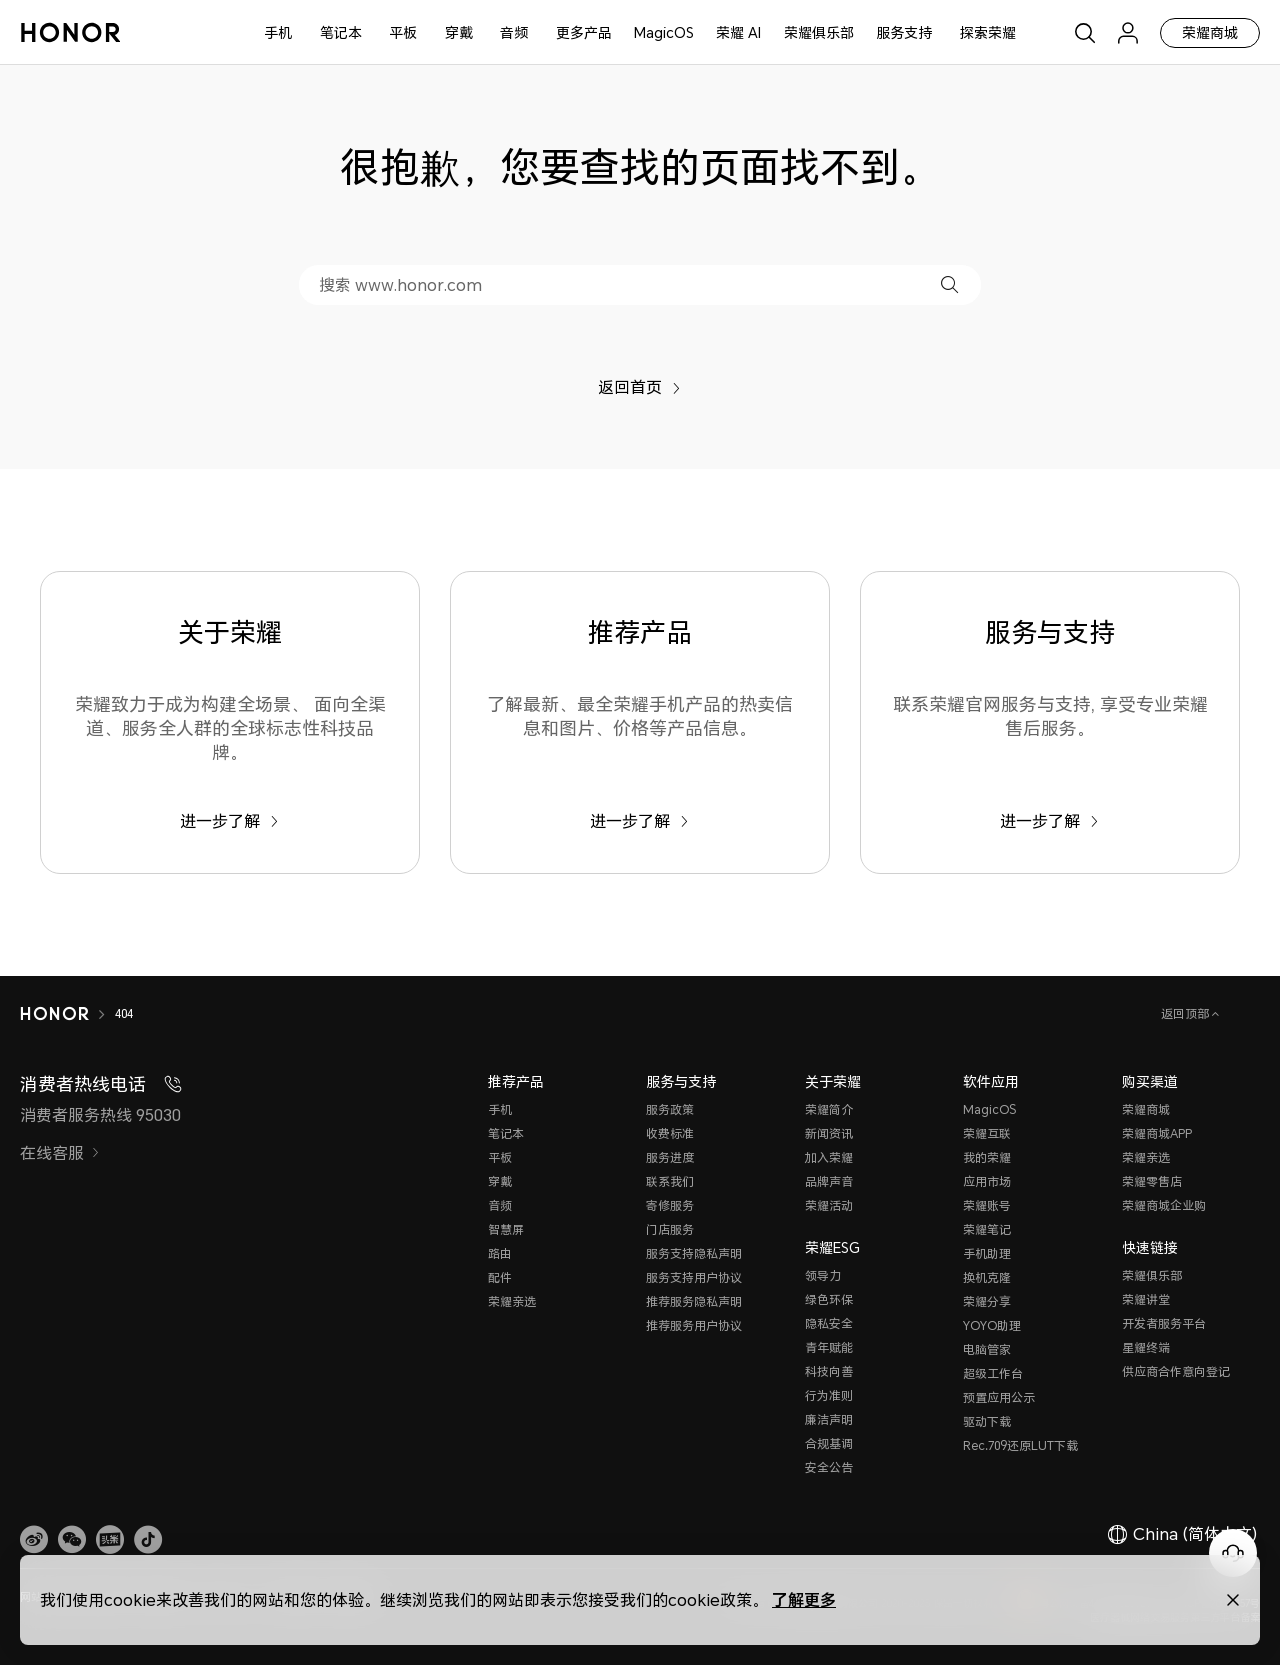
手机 (278, 32)
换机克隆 (987, 1277)
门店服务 (670, 1229)
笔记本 (341, 32)
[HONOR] (54, 1014)
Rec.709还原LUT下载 (1020, 1445)
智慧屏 (506, 1229)
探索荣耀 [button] (988, 32)
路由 (500, 1253)
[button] (949, 284)
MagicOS (664, 32)
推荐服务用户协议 (694, 1325)
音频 (514, 32)
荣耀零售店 (1152, 1181)
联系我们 (670, 1181)
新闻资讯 (829, 1133)
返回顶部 (1186, 1013)
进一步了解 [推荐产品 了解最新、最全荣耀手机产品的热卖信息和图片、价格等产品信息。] (639, 821)
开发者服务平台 (1164, 1323)
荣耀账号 (987, 1205)
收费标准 (670, 1133)
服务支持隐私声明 (694, 1253)
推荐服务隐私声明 (694, 1301)
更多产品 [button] (584, 32)
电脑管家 (987, 1349)
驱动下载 (987, 1421)
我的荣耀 (987, 1157)
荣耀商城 (1210, 32)
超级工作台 (993, 1373)
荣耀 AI (738, 32)
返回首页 (639, 387)
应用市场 (987, 1181)
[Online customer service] (1233, 1553)
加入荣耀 (829, 1157)
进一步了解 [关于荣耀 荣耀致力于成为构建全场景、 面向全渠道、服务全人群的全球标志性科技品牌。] (229, 821)
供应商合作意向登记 (1176, 1371)
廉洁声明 (829, 1419)
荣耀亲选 (512, 1301)
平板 (403, 32)
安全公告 (829, 1467)
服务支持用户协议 (694, 1277)
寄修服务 (670, 1205)
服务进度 (670, 1157)
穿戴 (459, 32)
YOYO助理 (992, 1325)
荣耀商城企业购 (1164, 1205)
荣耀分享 (987, 1301)
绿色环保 (829, 1299)
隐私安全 (829, 1323)
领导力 (823, 1275)
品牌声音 (829, 1181)
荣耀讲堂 (1146, 1299)
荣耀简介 (829, 1109)
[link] (34, 1539)
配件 (500, 1277)
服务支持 (904, 32)
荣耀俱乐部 (819, 32)
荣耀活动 (829, 1205)
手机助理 (987, 1253)
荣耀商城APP (1157, 1133)
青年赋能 (829, 1347)
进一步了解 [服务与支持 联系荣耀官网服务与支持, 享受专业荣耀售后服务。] (1049, 821)
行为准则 (829, 1395)
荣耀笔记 (987, 1229)
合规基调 (829, 1443)
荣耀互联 (987, 1133)
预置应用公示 (999, 1397)
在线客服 (60, 1153)
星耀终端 (1146, 1347)
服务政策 (670, 1109)
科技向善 (829, 1371)
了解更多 (804, 1599)
